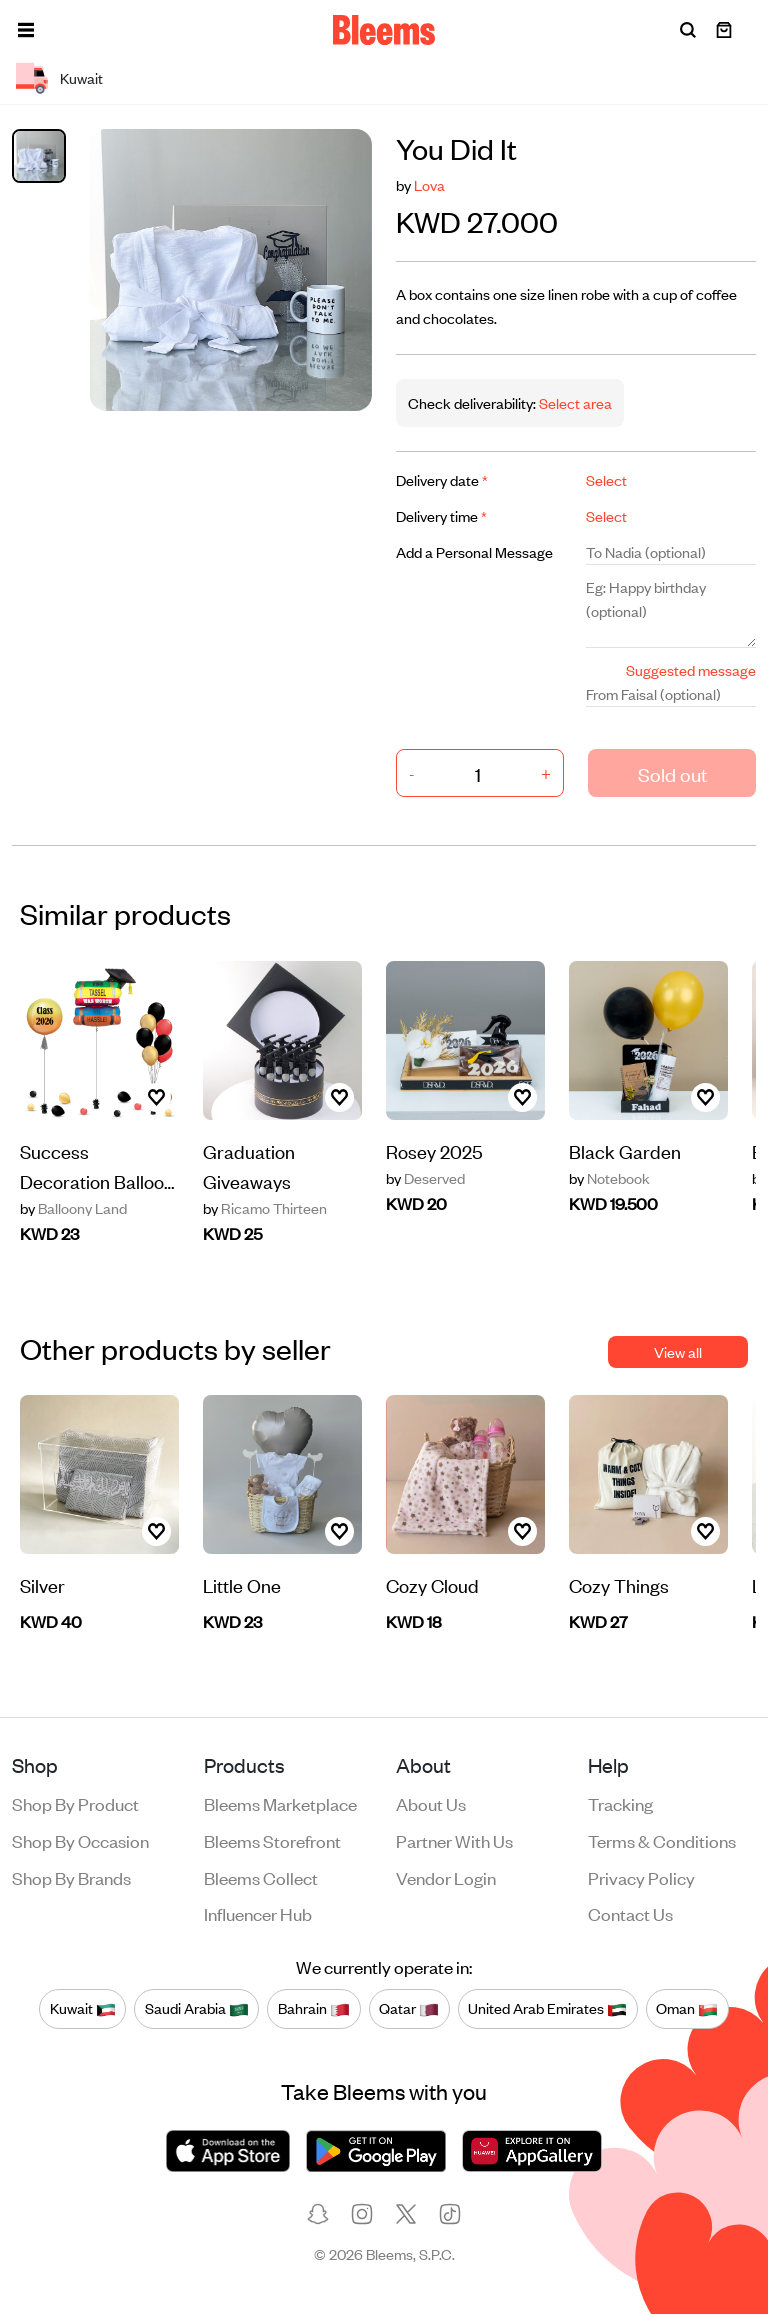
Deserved (425, 1178)
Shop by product (75, 1803)
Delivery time (441, 515)
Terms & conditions (662, 1840)
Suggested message (691, 669)
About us (431, 1803)
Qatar (409, 2008)
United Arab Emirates (547, 2008)
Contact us (630, 1913)
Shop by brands (71, 1877)
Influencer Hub (258, 1913)
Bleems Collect (261, 1877)
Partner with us (454, 1840)
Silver (42, 1584)
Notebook (609, 1178)
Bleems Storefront (272, 1840)
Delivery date (442, 479)
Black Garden (625, 1150)
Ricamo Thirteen (265, 1208)
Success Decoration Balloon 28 (97, 1167)
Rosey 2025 (434, 1150)
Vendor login (446, 1877)
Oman (687, 2008)
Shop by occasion (80, 1840)
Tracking (620, 1803)
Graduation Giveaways (249, 1165)
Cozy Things (619, 1584)
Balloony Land (73, 1208)
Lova (429, 184)
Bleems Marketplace (280, 1803)
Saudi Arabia (197, 2008)
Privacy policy (641, 1877)
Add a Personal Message (474, 551)
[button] (26, 30)
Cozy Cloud (432, 1584)
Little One (242, 1584)
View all (678, 1351)
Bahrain (314, 2008)
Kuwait (83, 2008)
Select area (574, 402)
